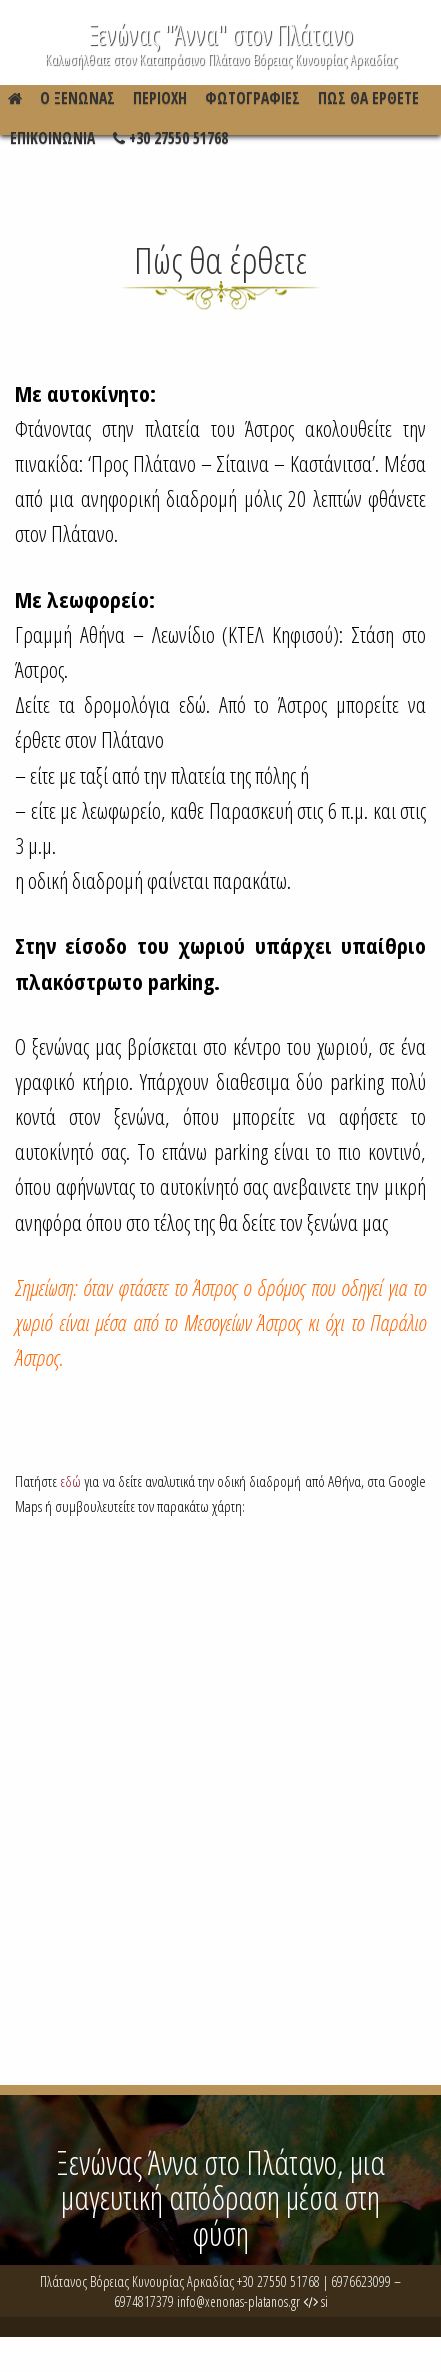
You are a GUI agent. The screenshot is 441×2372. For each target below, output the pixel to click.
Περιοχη (160, 98)
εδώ (70, 1481)
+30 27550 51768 (170, 144)
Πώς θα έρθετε (368, 98)
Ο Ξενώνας (77, 98)
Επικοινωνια (52, 138)
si (315, 2301)
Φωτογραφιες (252, 98)
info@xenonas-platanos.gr (238, 2301)
